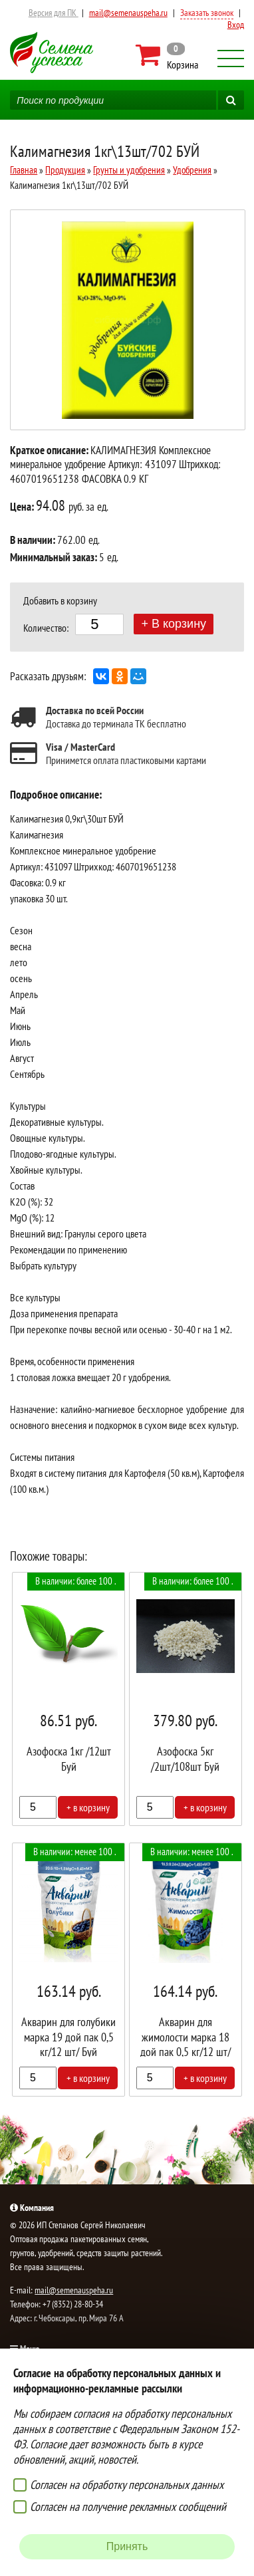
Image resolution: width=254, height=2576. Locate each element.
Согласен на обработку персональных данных (126, 2484)
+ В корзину (173, 623)
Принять (127, 2546)
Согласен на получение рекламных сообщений (128, 2506)
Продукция (65, 170)
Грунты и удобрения (129, 170)
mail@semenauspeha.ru (128, 13)
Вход (235, 25)
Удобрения (192, 170)
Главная (23, 170)
